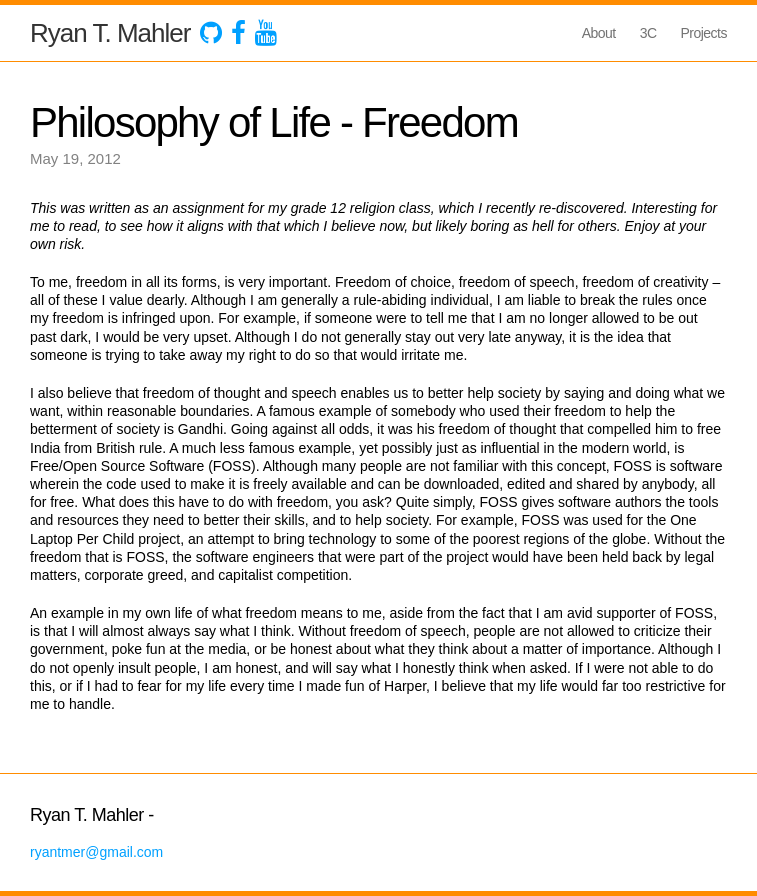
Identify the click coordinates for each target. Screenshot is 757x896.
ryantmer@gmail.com (96, 852)
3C (648, 33)
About (599, 33)
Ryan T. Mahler (110, 33)
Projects (703, 33)
